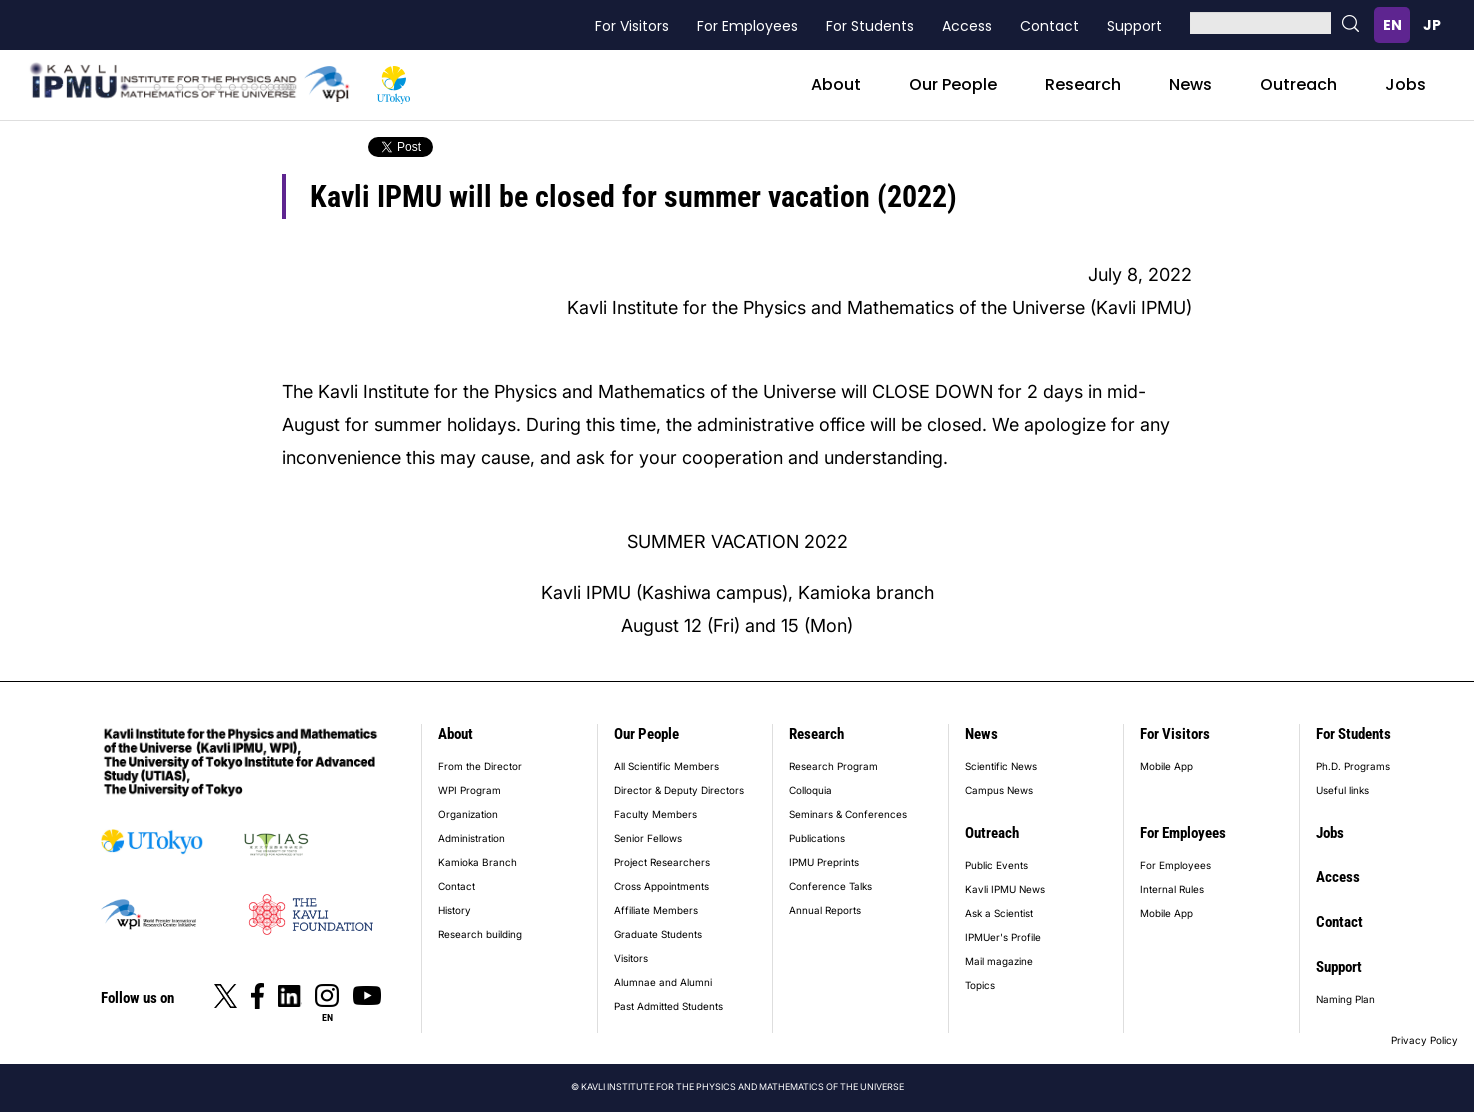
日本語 (1432, 25)
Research (1083, 84)
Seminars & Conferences (848, 814)
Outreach (1298, 84)
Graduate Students (658, 934)
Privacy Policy (1424, 1040)
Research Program (833, 766)
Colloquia (810, 790)
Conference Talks (830, 886)
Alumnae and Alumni (663, 982)
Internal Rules (1172, 889)
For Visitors (632, 26)
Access (967, 26)
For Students (870, 26)
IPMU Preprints (824, 862)
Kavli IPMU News (1005, 889)
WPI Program (469, 790)
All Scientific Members (666, 766)
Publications (817, 838)
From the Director (480, 766)
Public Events (996, 865)
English (1392, 25)
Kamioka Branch (477, 862)
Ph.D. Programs (1353, 766)
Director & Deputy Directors (679, 790)
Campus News (999, 790)
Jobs (1405, 84)
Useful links (1342, 790)
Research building (480, 934)
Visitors (631, 958)
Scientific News (1001, 766)
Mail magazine (999, 961)
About (836, 84)
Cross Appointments (661, 886)
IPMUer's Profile (1003, 937)
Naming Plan (1345, 999)
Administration (471, 838)
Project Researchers (662, 862)
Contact (1049, 26)
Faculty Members (655, 814)
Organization (468, 814)
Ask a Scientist (999, 913)
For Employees (747, 26)
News (1190, 84)
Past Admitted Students (668, 1006)
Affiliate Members (656, 910)
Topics (980, 985)
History (454, 910)
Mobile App (1166, 766)
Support (1134, 26)
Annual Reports (825, 910)
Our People (953, 84)
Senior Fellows (648, 838)
